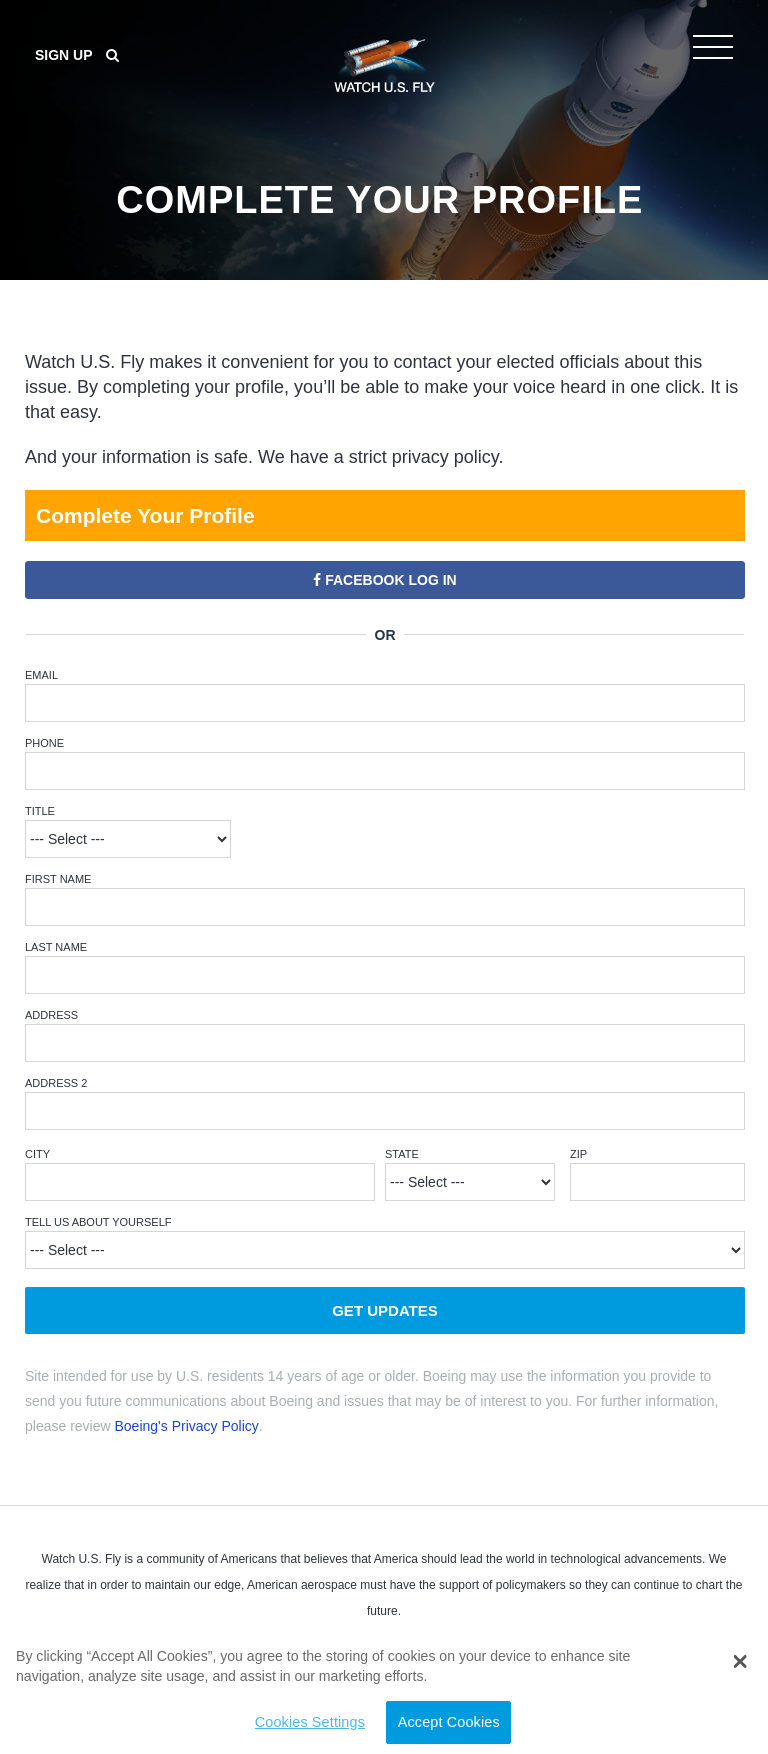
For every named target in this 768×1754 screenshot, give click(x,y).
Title (40, 811)
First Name (58, 879)
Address (51, 1015)
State (402, 1154)
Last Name (56, 947)
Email (41, 675)
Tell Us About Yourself (98, 1222)
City (37, 1154)
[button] (739, 1662)
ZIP (578, 1154)
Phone (44, 743)
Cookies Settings (310, 1722)
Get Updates (385, 1310)
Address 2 (56, 1083)
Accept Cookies (449, 1722)
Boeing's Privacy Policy (187, 1426)
